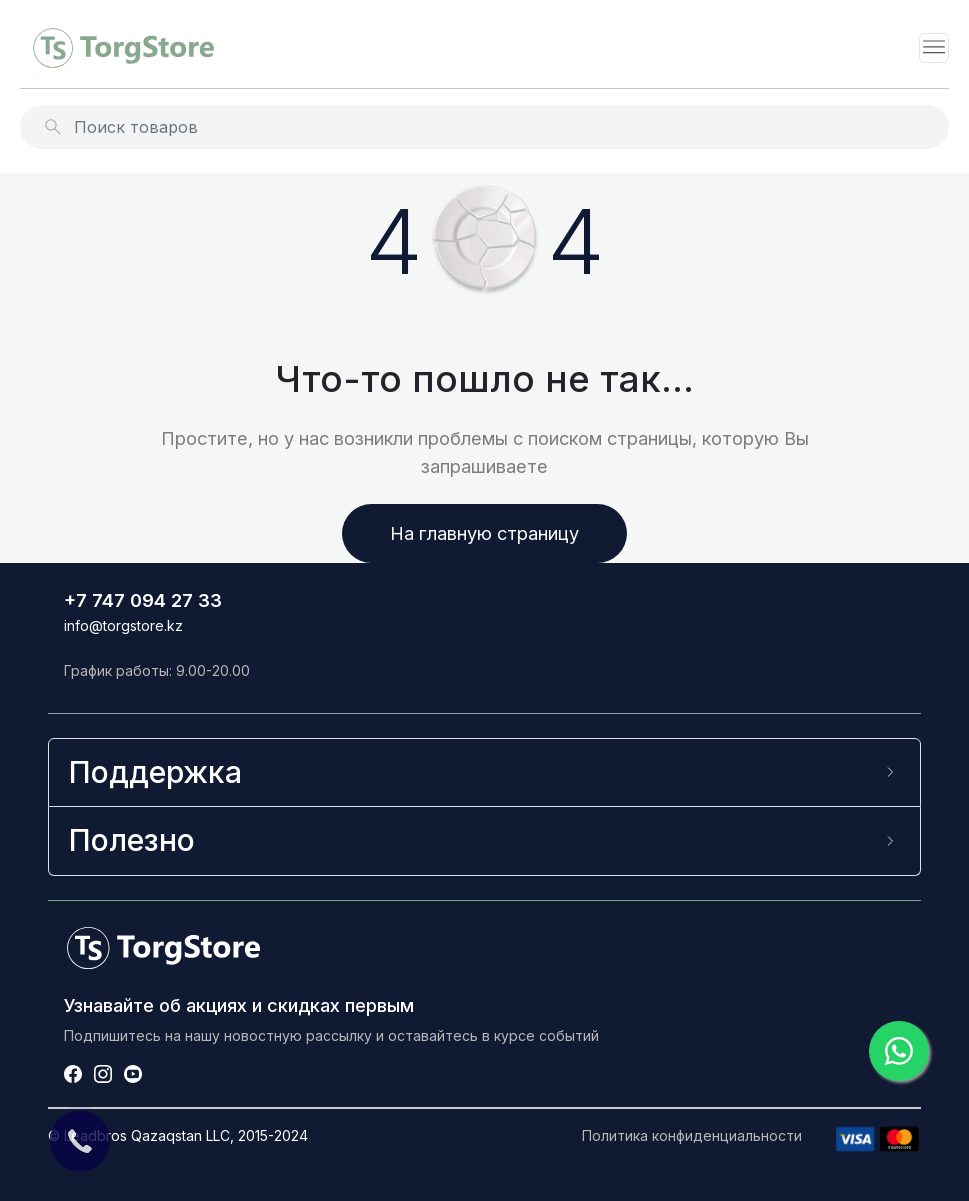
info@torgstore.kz (123, 625)
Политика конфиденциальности (692, 1135)
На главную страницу (484, 533)
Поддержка (155, 772)
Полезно (132, 840)
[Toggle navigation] (934, 48)
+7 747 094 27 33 (143, 600)
